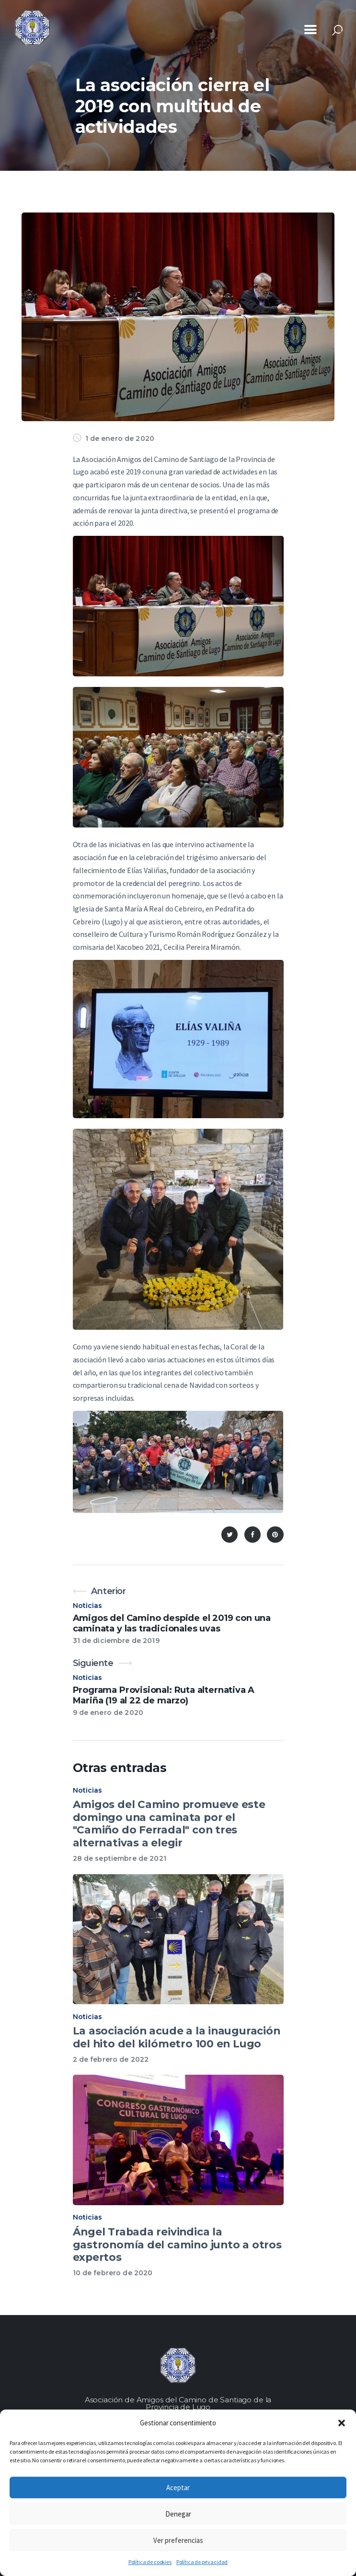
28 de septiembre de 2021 (119, 1858)
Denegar (178, 2513)
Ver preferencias (178, 2540)
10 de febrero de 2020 (113, 2273)
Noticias (88, 1605)
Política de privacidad (202, 2561)
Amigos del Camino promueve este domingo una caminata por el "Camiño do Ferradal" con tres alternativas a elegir (169, 1823)
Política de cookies (150, 2561)
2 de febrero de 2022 (111, 2059)
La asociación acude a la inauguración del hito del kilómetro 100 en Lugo (176, 2037)
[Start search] (337, 30)
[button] (341, 2423)
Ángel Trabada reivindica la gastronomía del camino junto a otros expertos (177, 2244)
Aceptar (178, 2487)
